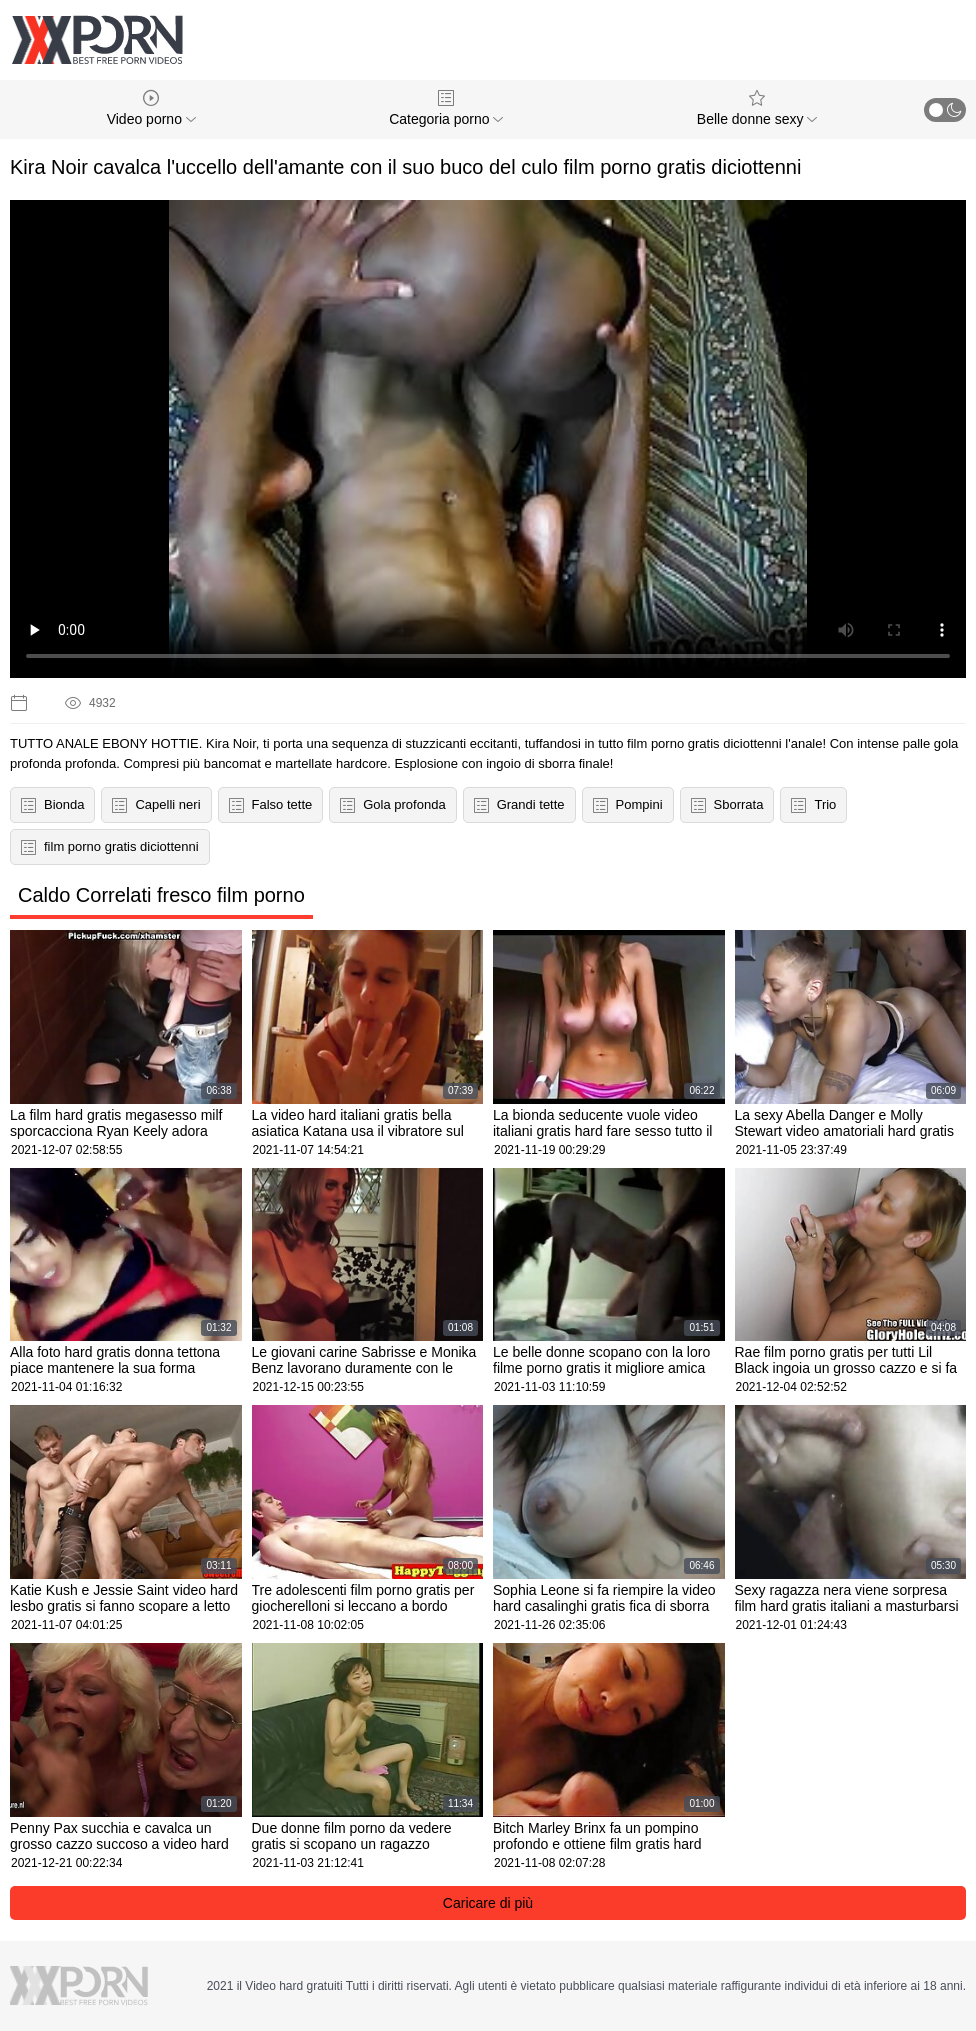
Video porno (151, 108)
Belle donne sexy (757, 108)
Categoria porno (446, 108)
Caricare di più (488, 1903)
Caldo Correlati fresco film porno (161, 895)
